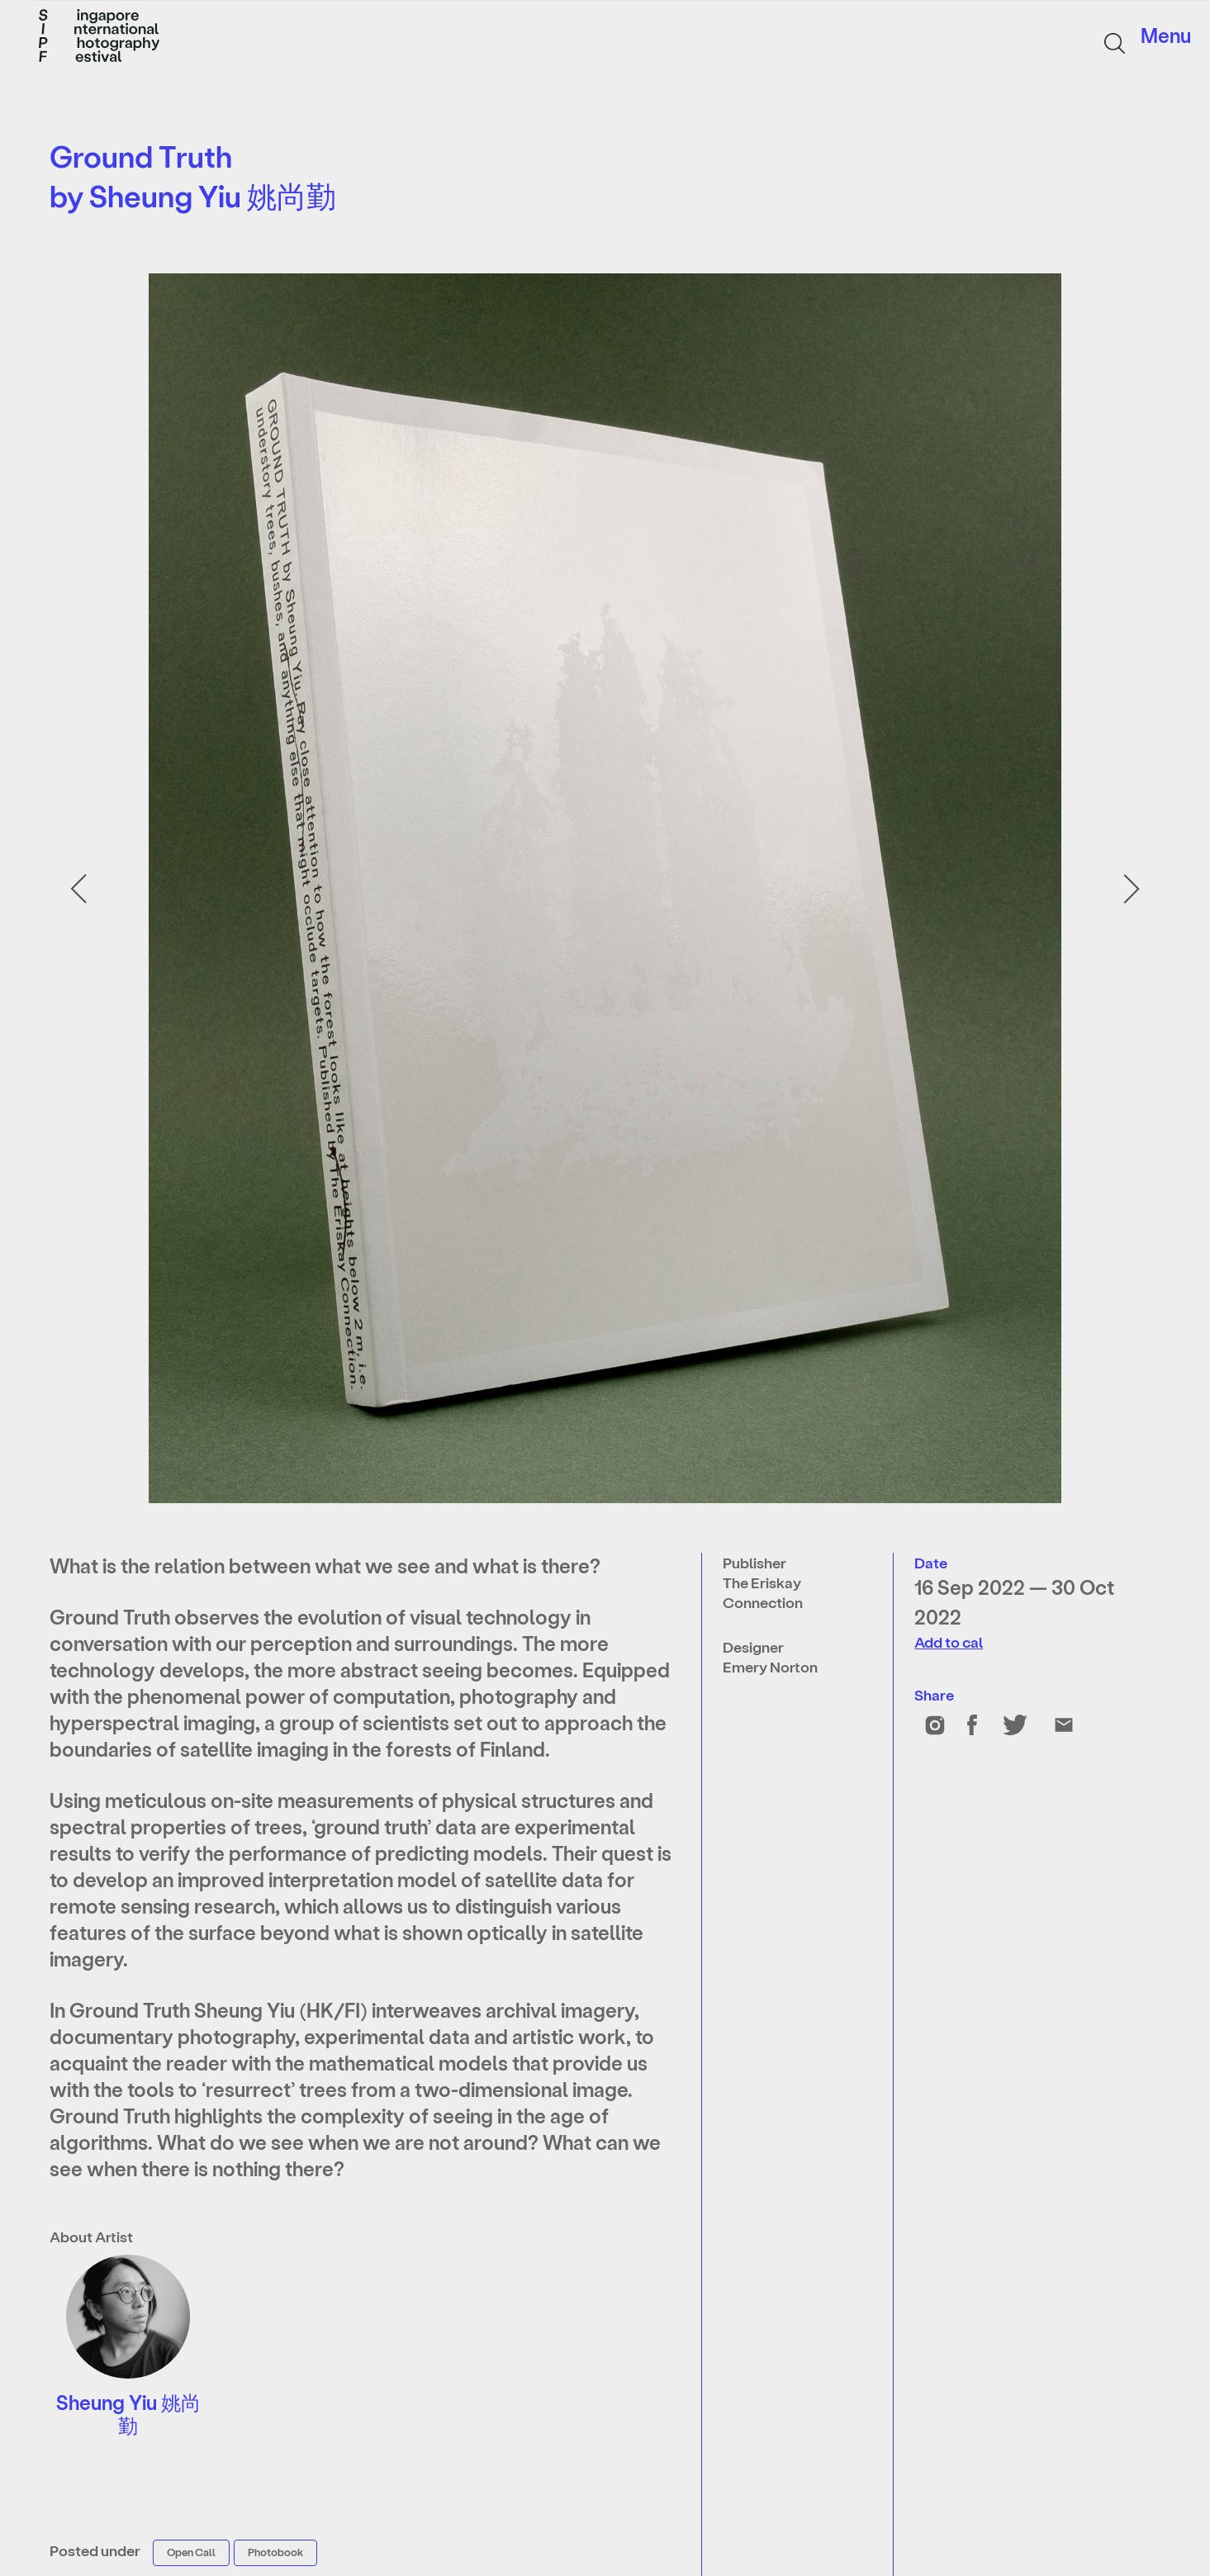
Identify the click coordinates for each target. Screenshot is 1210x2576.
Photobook (275, 2551)
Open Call (191, 2551)
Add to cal (948, 1641)
